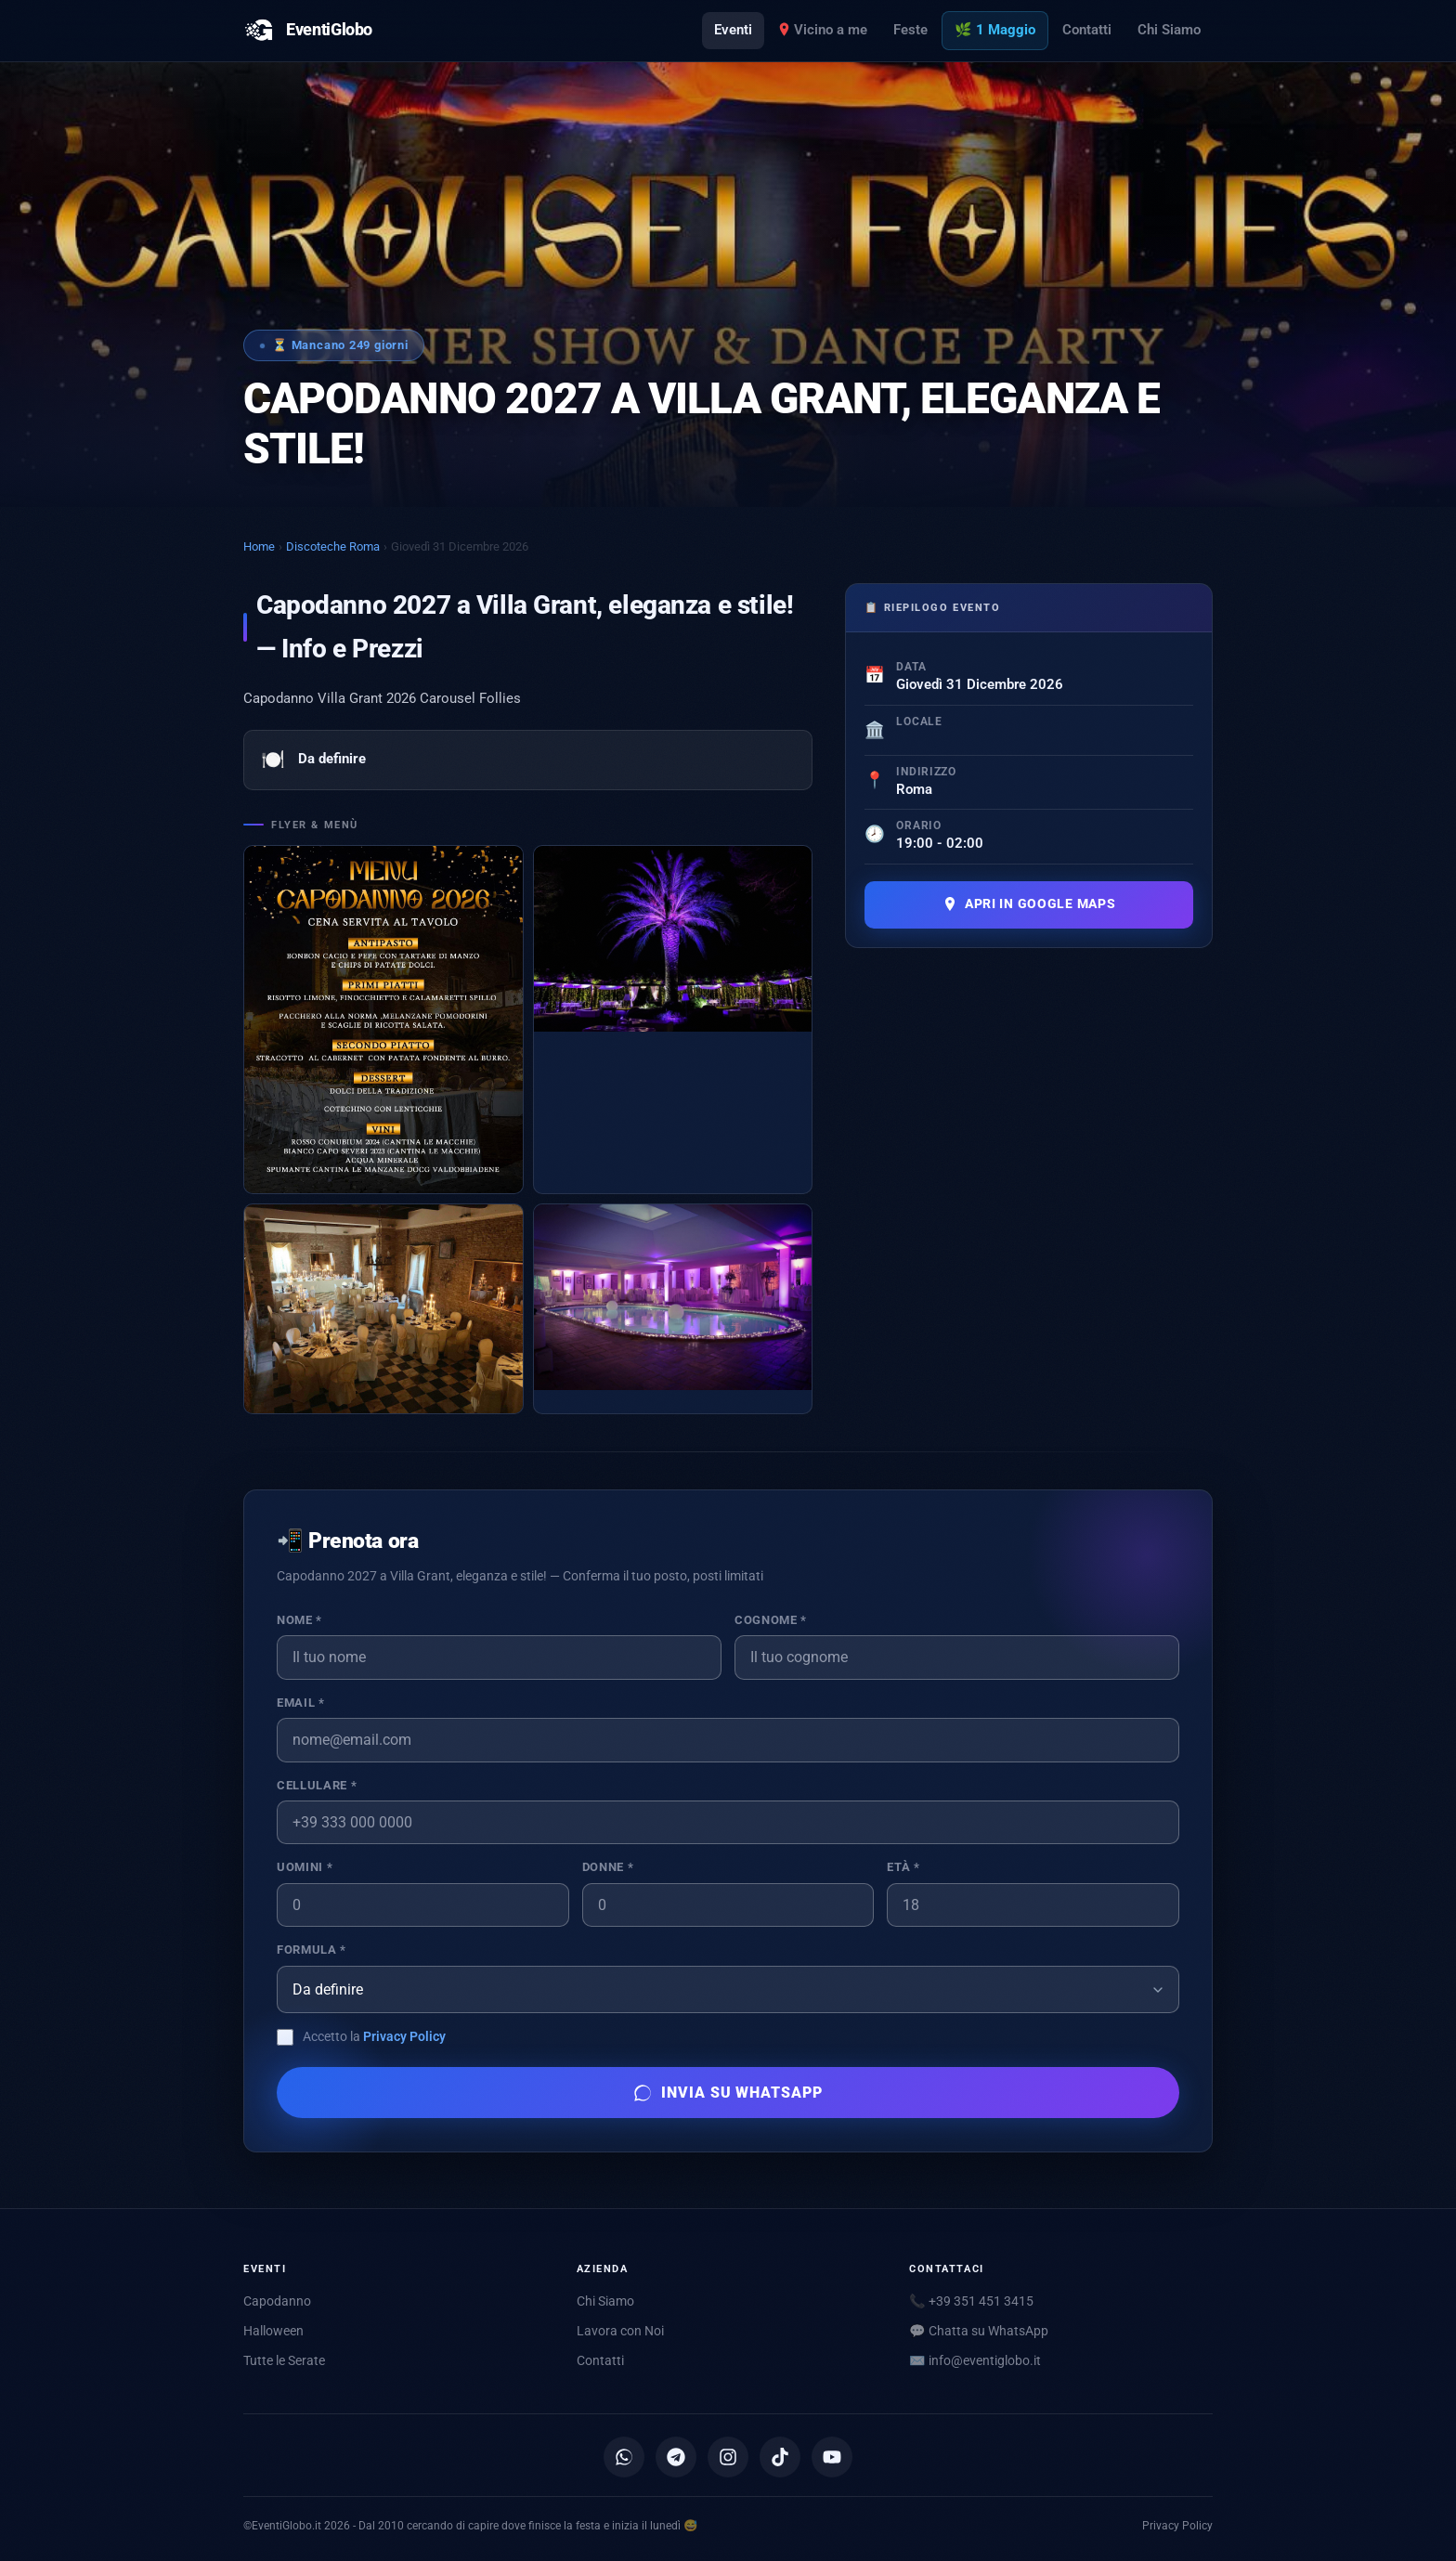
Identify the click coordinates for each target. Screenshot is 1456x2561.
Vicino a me (822, 29)
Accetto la (374, 2036)
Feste (910, 29)
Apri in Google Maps (1029, 904)
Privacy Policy (404, 2036)
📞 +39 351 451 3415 (971, 2301)
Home (259, 546)
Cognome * (770, 1620)
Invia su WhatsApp (728, 2093)
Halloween (273, 2330)
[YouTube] (832, 2457)
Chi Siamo (1169, 29)
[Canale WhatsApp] (624, 2457)
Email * (300, 1703)
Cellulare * (317, 1785)
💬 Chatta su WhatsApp (978, 2330)
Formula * (311, 1949)
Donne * (607, 1867)
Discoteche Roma (333, 546)
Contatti (1087, 29)
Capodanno (277, 2301)
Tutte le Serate (284, 2360)
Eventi (733, 29)
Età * (903, 1867)
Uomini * (304, 1867)
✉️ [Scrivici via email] (975, 2360)
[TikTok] (780, 2457)
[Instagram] (728, 2457)
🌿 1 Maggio (995, 29)
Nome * (299, 1620)
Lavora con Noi (620, 2330)
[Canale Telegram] (676, 2457)
